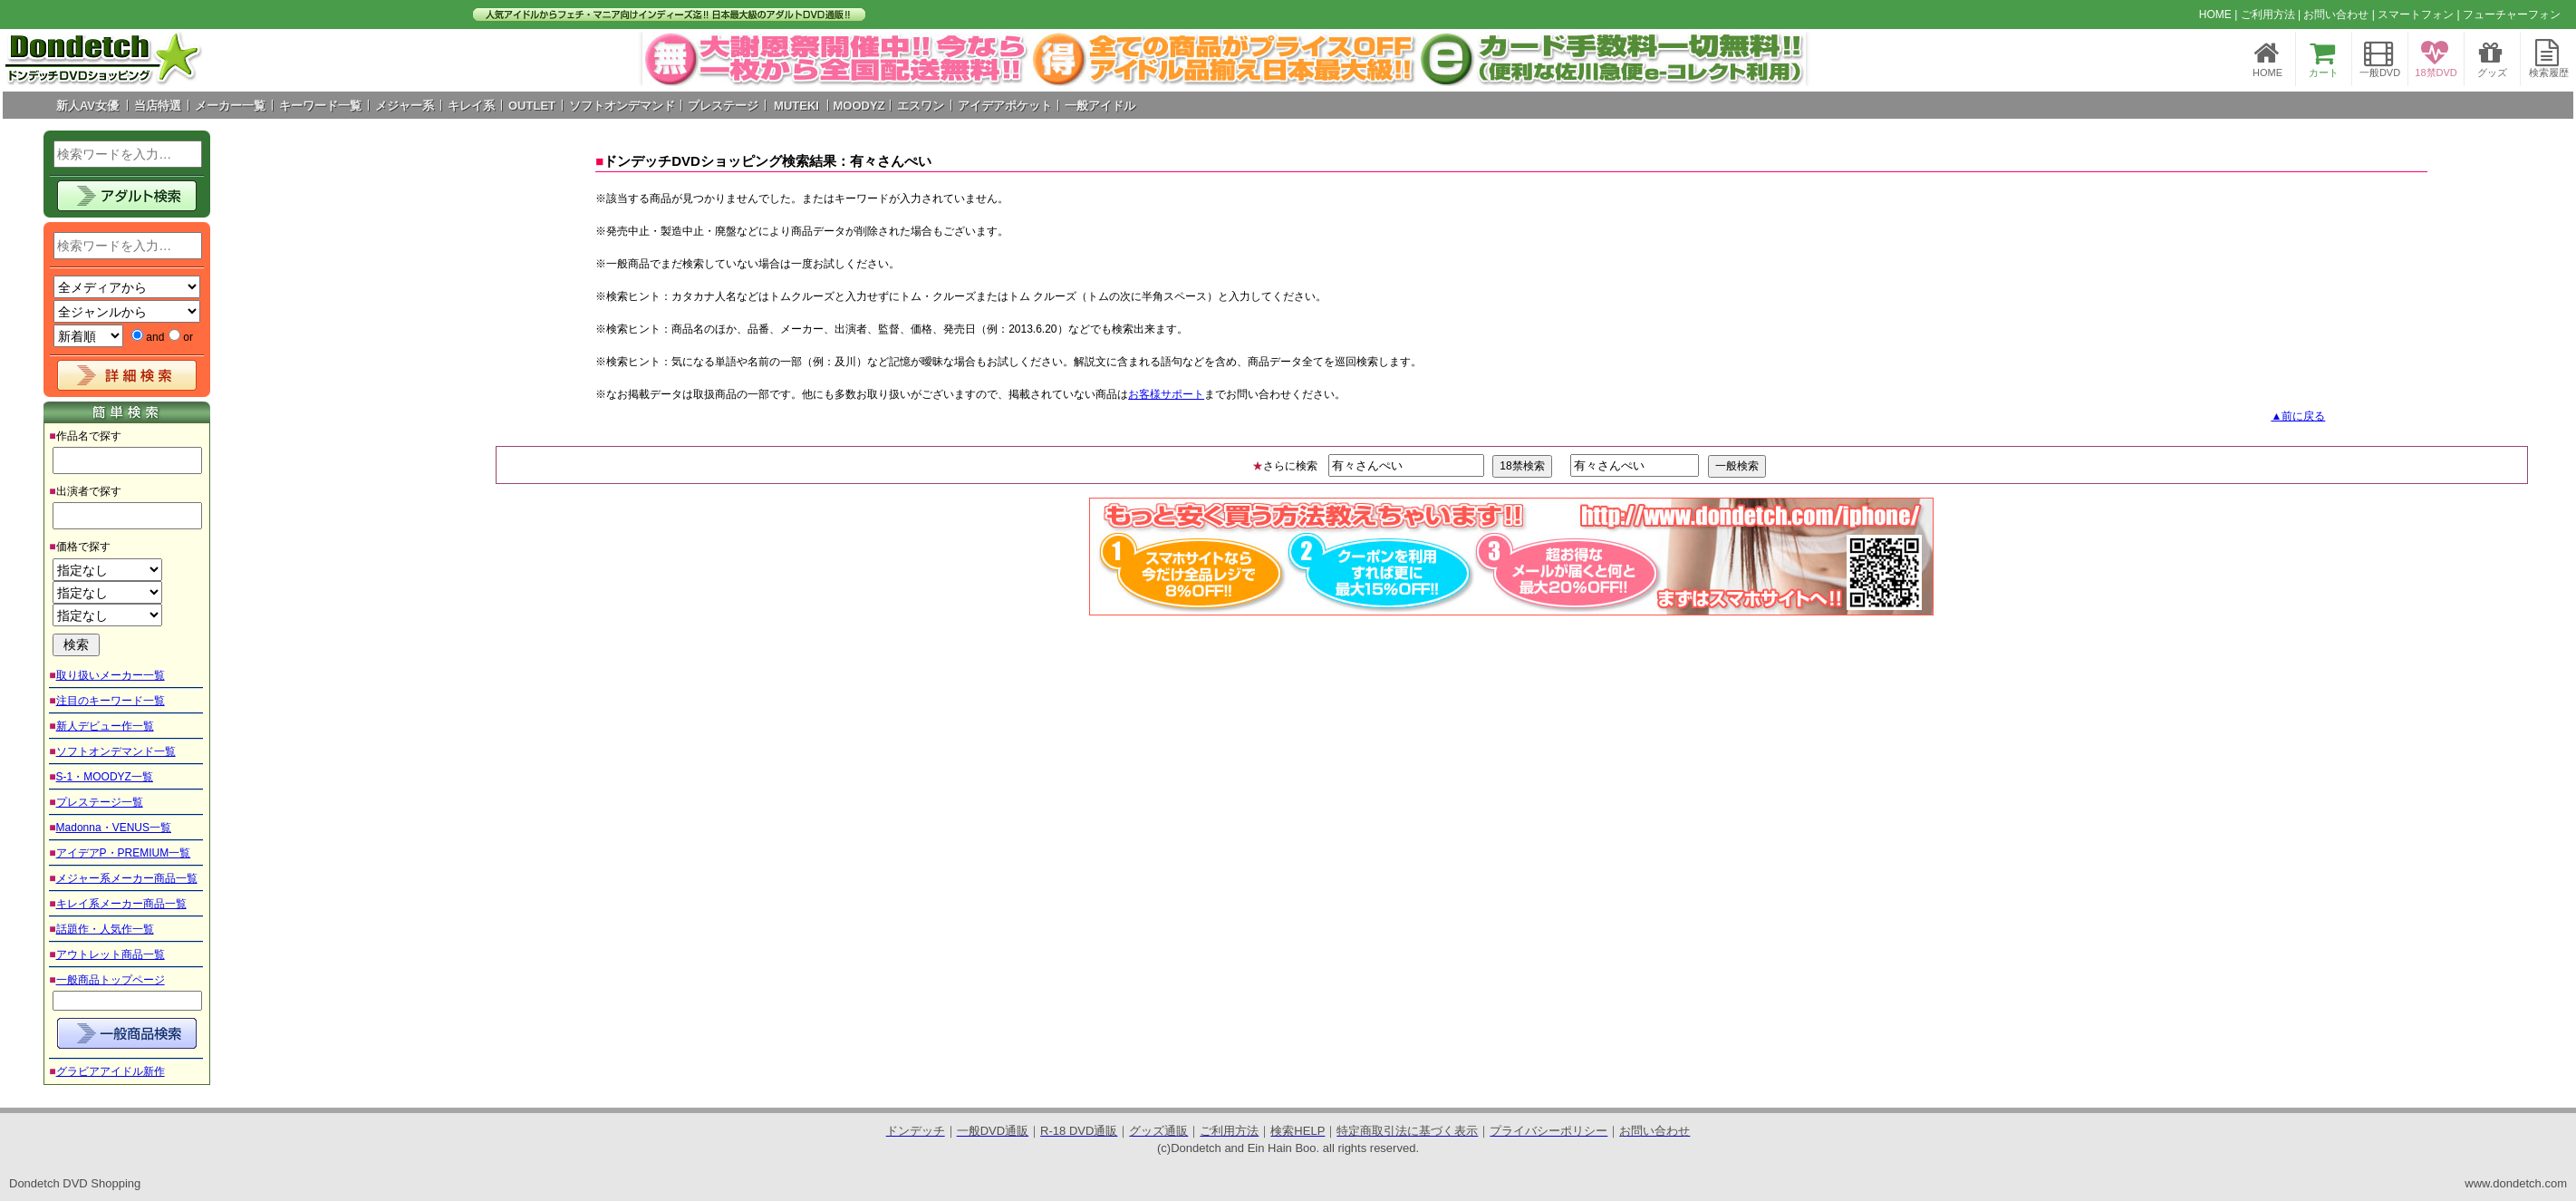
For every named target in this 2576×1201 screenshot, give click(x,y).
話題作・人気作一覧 (105, 929)
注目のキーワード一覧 (110, 700)
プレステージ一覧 (99, 802)
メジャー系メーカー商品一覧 (127, 878)
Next (1782, 58)
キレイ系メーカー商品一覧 (121, 903)
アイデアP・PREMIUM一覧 (123, 853)
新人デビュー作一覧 (105, 726)
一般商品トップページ (110, 979)
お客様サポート (1166, 394)
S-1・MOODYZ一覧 (104, 776)
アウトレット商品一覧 (110, 954)
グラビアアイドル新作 (110, 1071)
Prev (665, 58)
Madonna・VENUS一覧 (113, 827)
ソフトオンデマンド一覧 (116, 751)
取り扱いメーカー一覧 (110, 675)
